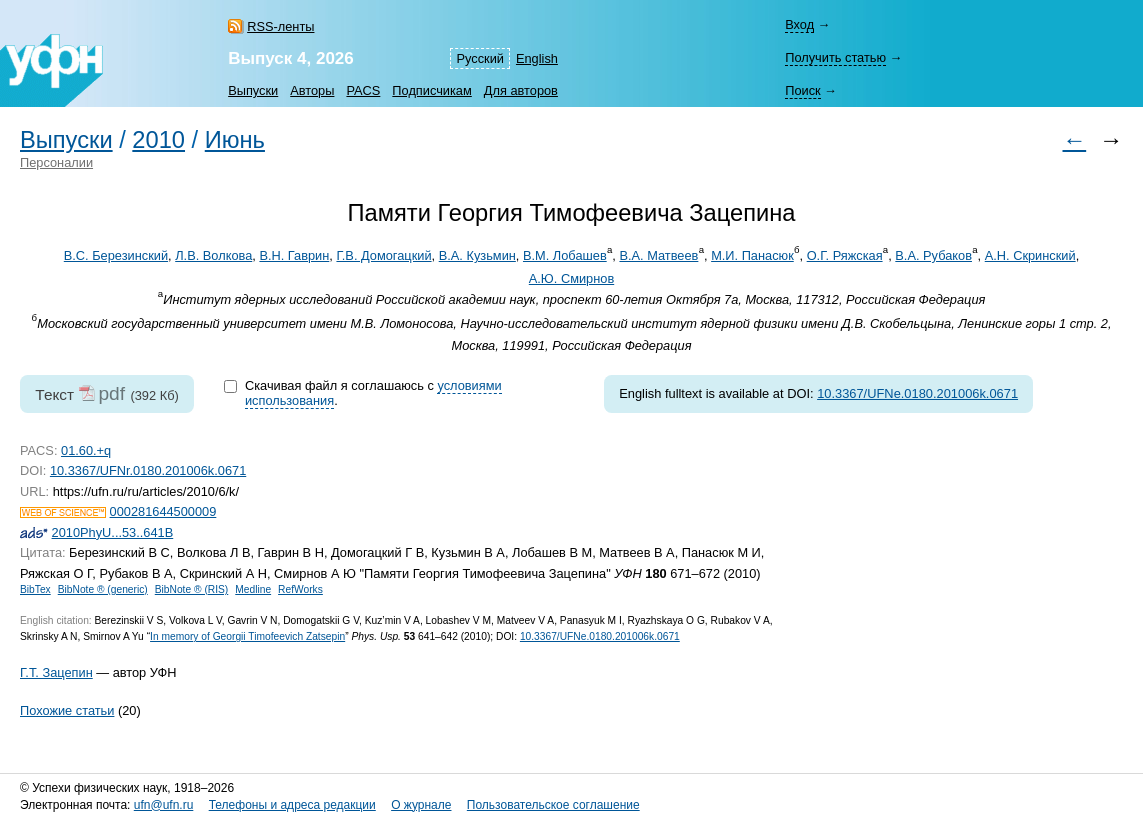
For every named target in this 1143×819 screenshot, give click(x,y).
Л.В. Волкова (213, 255)
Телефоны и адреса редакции (292, 805)
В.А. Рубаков (933, 255)
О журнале (421, 805)
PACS (363, 90)
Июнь (235, 140)
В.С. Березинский (116, 255)
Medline (253, 589)
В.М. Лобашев (565, 255)
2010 (158, 140)
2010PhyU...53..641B (113, 532)
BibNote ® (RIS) (192, 589)
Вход (799, 24)
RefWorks (300, 589)
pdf (111, 393)
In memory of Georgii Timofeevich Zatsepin (247, 636)
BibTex (35, 589)
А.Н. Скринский (1030, 255)
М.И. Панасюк (752, 255)
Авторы (312, 90)
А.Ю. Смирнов (571, 278)
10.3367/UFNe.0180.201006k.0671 (917, 393)
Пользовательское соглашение (553, 805)
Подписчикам (431, 90)
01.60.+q (86, 450)
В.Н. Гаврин (294, 255)
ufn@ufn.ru (164, 805)
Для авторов (521, 90)
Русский (479, 58)
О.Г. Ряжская (845, 255)
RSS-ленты (280, 26)
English (537, 58)
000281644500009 (163, 511)
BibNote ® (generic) (103, 589)
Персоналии (56, 162)
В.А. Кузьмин (477, 255)
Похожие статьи (67, 710)
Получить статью (835, 57)
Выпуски (253, 90)
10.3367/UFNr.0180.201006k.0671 (148, 470)
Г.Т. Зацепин (56, 672)
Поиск (802, 90)
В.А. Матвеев (658, 255)
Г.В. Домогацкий (383, 255)
